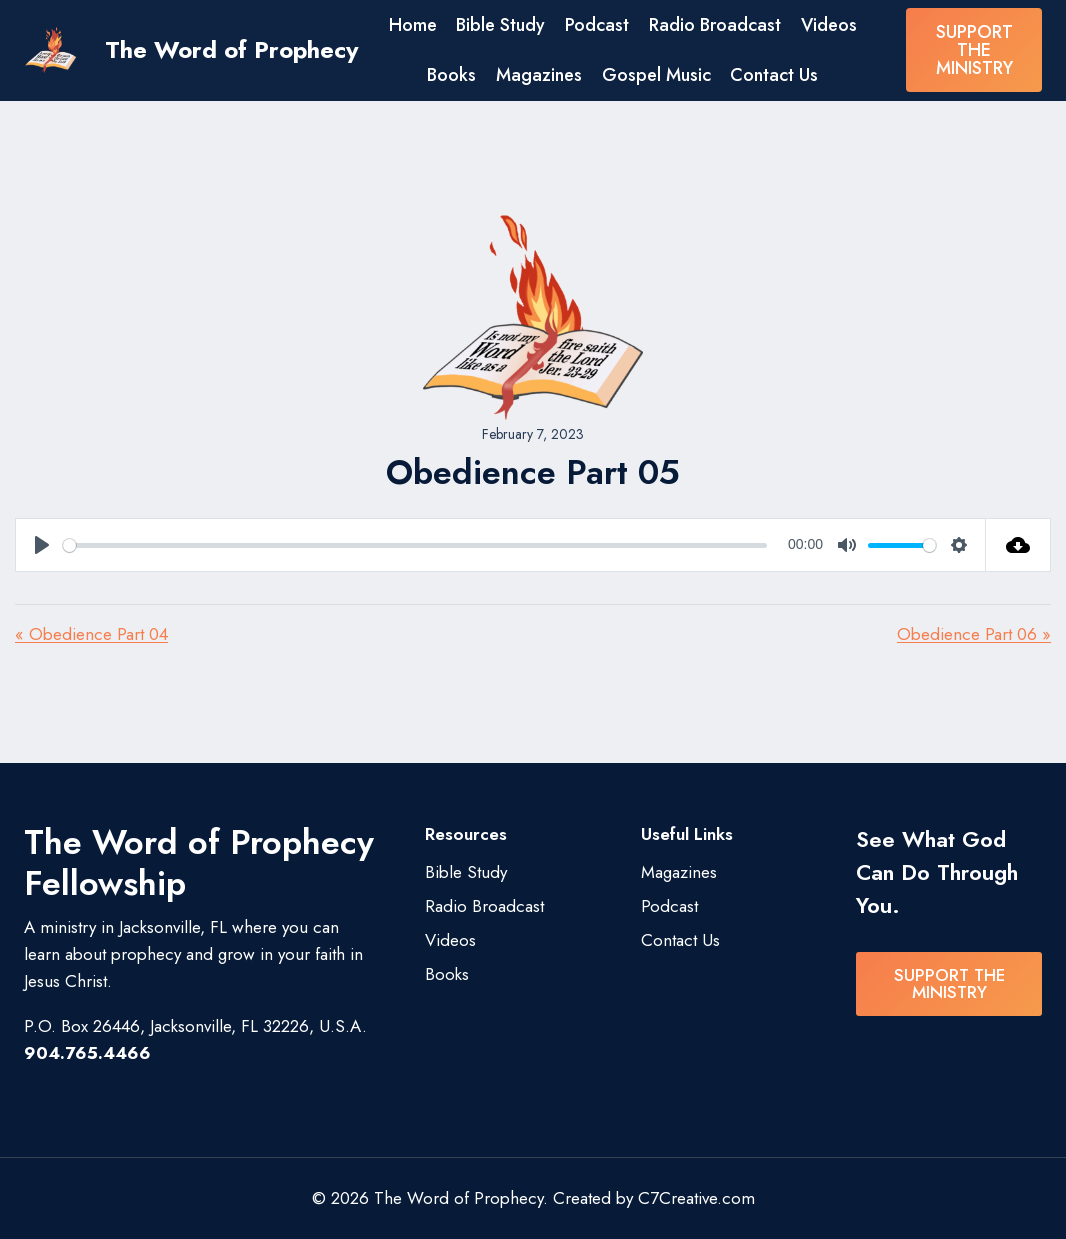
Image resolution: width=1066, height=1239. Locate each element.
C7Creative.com (696, 1198)
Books (451, 75)
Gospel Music (656, 75)
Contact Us (774, 75)
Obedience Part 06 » (974, 634)
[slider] (415, 545)
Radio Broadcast (715, 25)
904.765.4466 (87, 1053)
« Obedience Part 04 (91, 634)
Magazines (539, 75)
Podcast (597, 25)
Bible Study (500, 25)
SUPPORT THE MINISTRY (974, 50)
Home (413, 25)
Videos (829, 25)
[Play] (42, 545)
